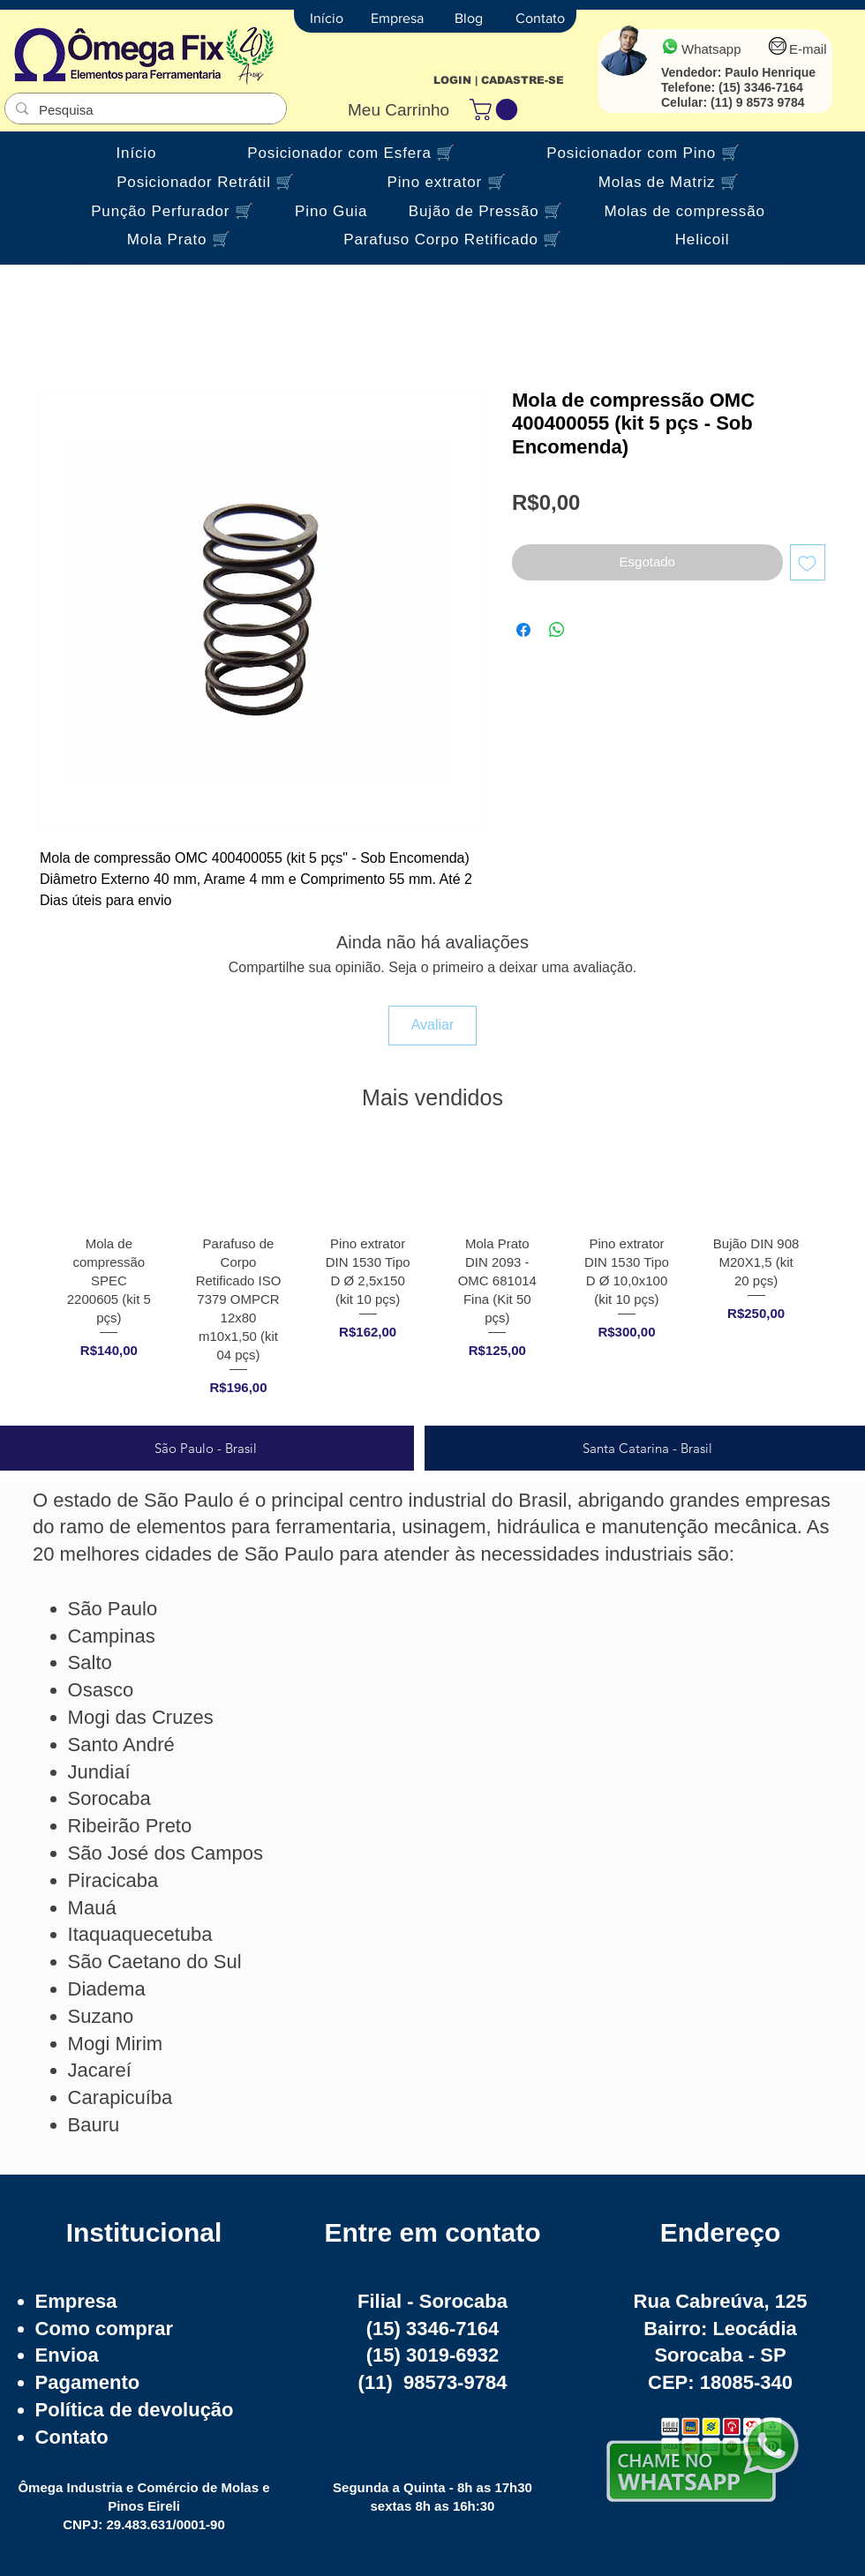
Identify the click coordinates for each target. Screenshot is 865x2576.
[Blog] (468, 18)
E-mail (808, 48)
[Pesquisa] (144, 110)
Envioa (67, 2355)
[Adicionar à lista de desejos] (808, 562)
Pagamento (87, 2382)
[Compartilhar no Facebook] (523, 629)
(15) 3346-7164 (760, 87)
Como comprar (104, 2329)
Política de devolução (134, 2410)
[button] (496, 109)
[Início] (326, 18)
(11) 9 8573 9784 (758, 102)
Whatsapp (711, 48)
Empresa (76, 2301)
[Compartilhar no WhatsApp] (557, 629)
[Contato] (540, 18)
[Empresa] (397, 18)
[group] (432, 1278)
